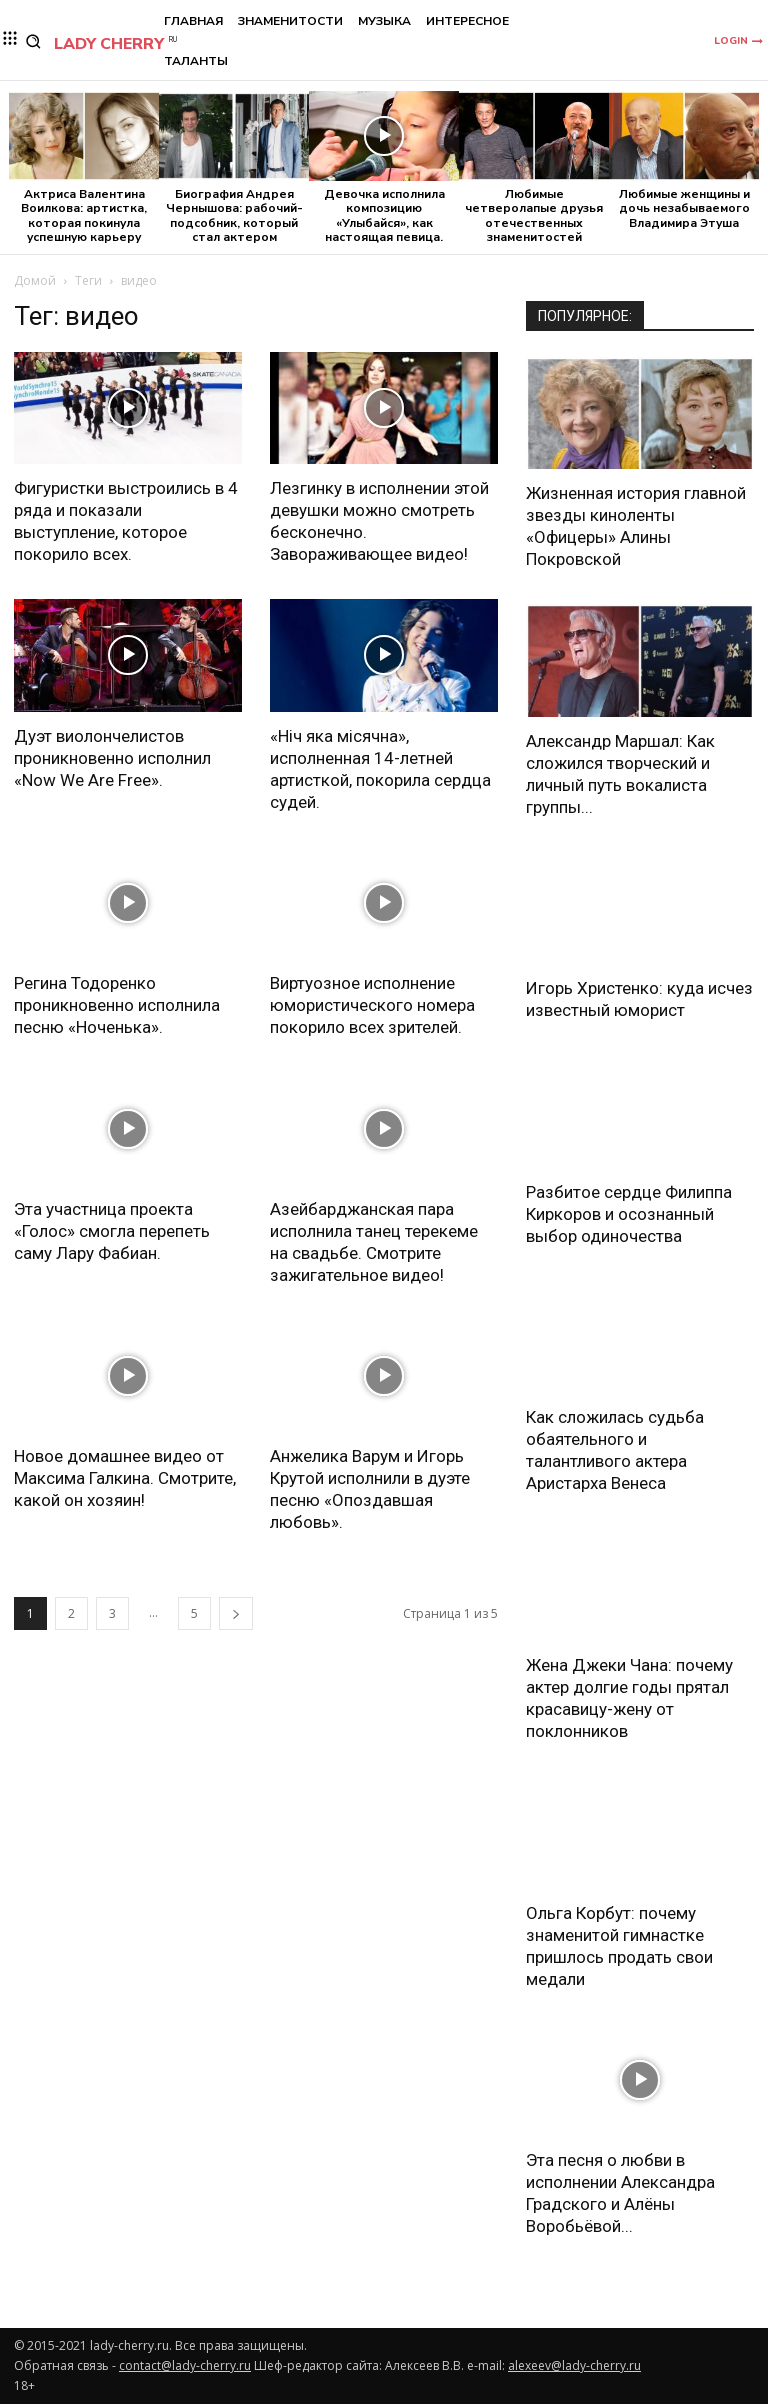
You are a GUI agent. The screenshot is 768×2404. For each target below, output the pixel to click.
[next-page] (236, 1613)
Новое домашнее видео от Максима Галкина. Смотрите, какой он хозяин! (125, 1478)
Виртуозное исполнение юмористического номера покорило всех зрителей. (372, 1005)
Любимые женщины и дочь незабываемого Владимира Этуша (684, 208)
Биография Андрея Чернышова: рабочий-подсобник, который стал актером (234, 215)
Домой (35, 280)
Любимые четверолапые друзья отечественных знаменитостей (534, 215)
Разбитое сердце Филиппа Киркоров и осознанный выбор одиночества (629, 1214)
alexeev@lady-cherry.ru (574, 2365)
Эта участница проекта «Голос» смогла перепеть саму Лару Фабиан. (112, 1231)
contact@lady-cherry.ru (185, 2365)
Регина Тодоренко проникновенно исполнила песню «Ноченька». (117, 1005)
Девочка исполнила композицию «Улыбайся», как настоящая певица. (384, 215)
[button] (33, 41)
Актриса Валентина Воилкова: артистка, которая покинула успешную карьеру (84, 215)
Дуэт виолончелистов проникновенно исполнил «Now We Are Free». (112, 758)
